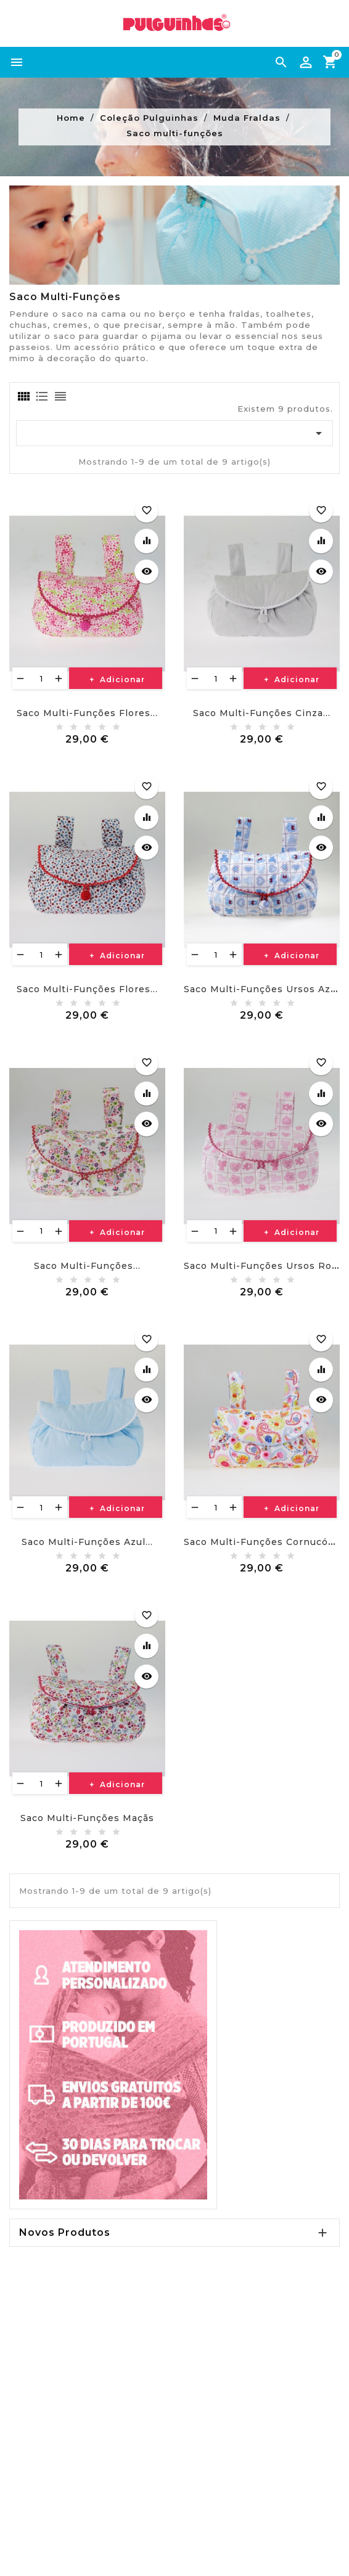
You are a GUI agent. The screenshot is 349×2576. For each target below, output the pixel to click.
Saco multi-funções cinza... (262, 713)
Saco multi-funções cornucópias (266, 1541)
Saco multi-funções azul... (87, 1541)
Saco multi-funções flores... (87, 713)
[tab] (23, 396)
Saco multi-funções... (87, 1265)
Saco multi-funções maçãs (87, 1818)
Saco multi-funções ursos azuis (264, 989)
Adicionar (121, 679)
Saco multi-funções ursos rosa (263, 1265)
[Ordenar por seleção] (174, 433)
